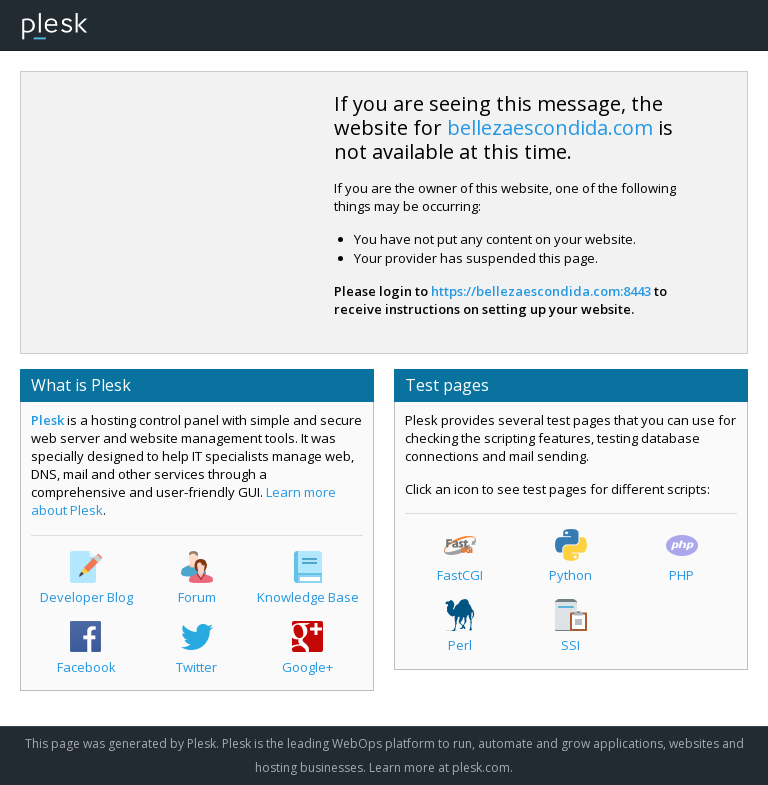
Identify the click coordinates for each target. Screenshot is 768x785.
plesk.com (481, 767)
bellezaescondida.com (550, 127)
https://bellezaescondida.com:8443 (541, 291)
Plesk (47, 420)
